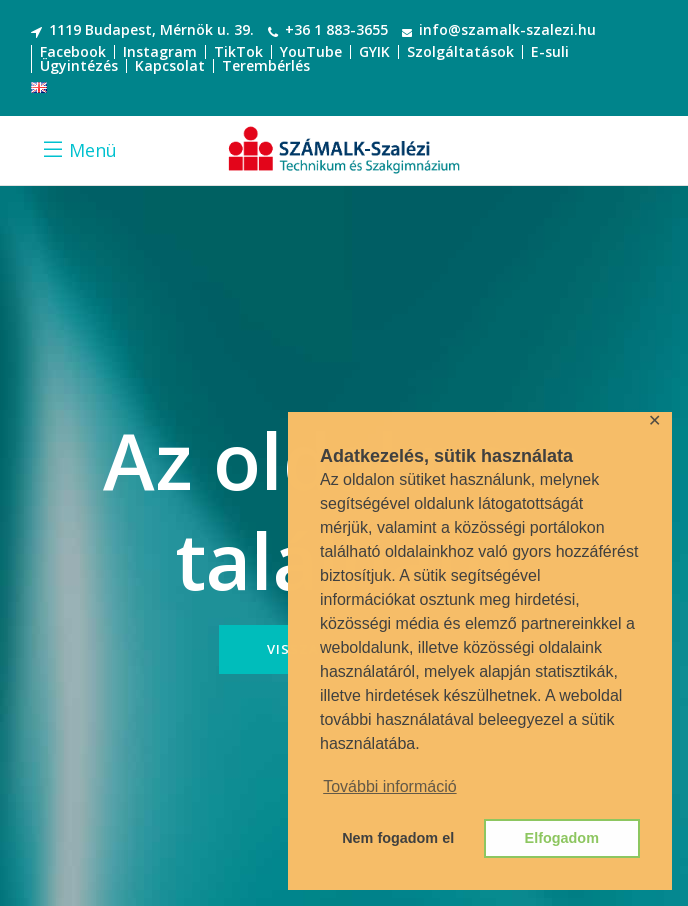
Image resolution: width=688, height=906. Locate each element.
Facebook (73, 51)
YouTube (311, 51)
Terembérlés (266, 65)
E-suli (550, 51)
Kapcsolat (170, 65)
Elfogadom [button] (562, 838)
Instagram (160, 51)
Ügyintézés (79, 65)
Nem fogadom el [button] (398, 838)
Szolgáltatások (460, 51)
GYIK (374, 51)
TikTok (238, 51)
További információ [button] (389, 786)
